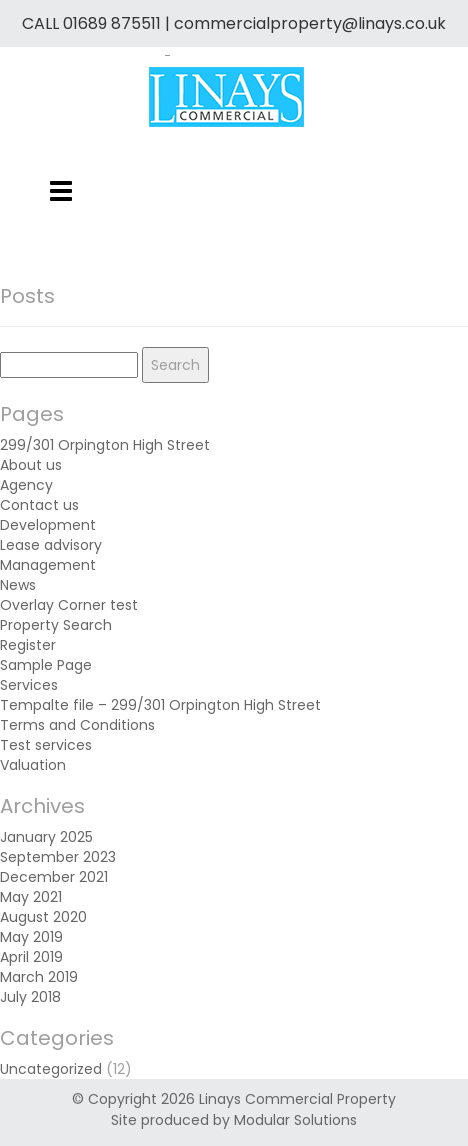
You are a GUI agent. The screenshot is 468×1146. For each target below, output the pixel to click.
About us (31, 465)
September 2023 (58, 857)
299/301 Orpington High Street (105, 445)
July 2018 (30, 997)
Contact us (39, 505)
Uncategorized (51, 1069)
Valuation (33, 765)
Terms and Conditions (77, 725)
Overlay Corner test (69, 605)
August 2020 (43, 917)
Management (48, 565)
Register (28, 645)
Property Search (56, 625)
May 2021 (31, 897)
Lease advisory (51, 545)
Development (48, 525)
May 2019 (31, 937)
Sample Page (46, 665)
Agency (26, 485)
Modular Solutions (295, 1120)
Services (29, 685)
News (18, 585)
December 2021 (54, 877)
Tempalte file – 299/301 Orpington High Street (160, 705)
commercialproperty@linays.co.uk (310, 23)
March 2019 (39, 977)
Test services (46, 745)
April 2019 (31, 957)
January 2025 (46, 837)
